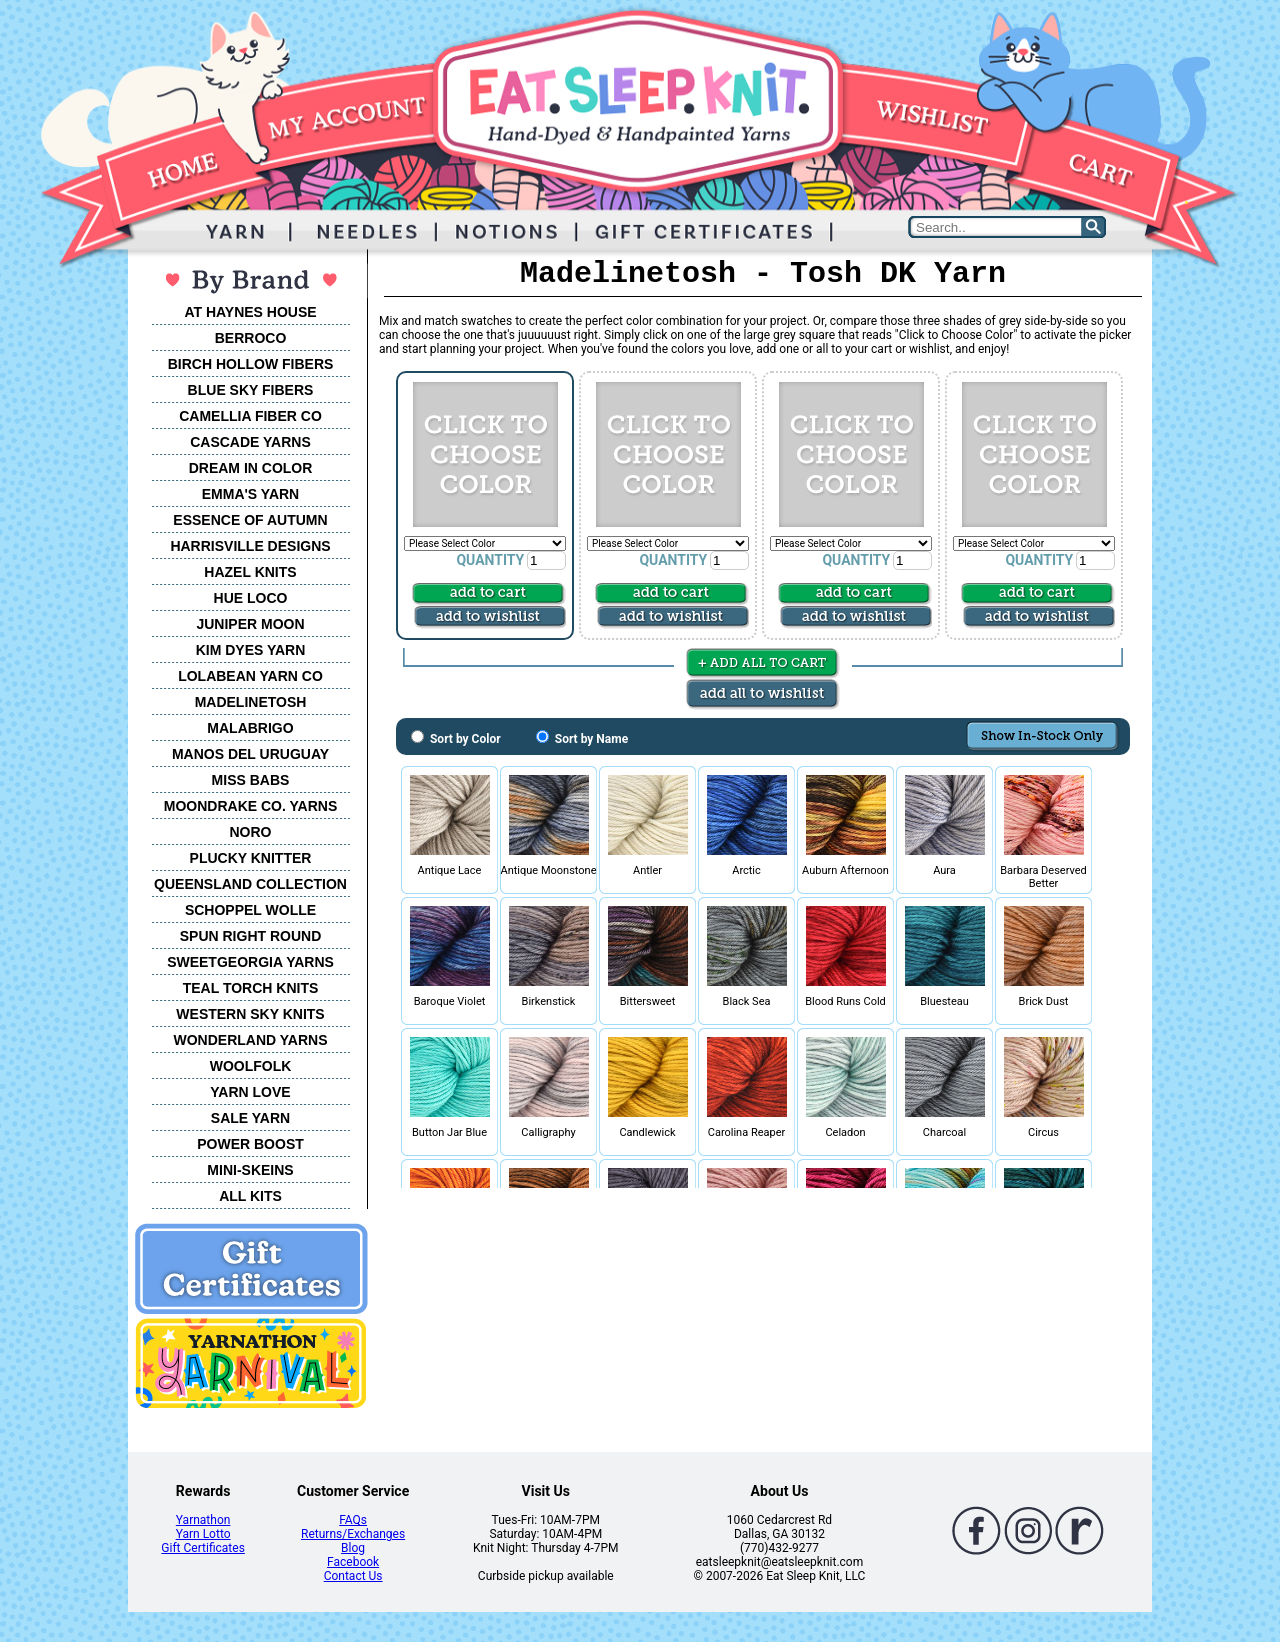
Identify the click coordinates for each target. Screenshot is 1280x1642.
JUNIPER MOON (250, 624)
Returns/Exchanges (353, 1534)
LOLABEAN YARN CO (250, 676)
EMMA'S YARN (250, 494)
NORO (251, 832)
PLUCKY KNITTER (251, 858)
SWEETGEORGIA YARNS (250, 962)
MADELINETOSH (251, 702)
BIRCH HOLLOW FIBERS (251, 364)
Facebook (353, 1562)
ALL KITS (250, 1196)
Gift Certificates (202, 1548)
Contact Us (353, 1576)
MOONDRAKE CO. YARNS (250, 806)
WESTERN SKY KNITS (250, 1014)
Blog (353, 1548)
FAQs (353, 1520)
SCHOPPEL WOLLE (250, 910)
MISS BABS (251, 780)
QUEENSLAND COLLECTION (250, 884)
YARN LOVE (250, 1092)
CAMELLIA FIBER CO (250, 416)
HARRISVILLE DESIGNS (250, 546)
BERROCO (251, 338)
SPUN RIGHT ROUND (251, 936)
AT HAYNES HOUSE (250, 312)
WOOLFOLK (251, 1066)
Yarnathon (203, 1520)
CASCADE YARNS (250, 442)
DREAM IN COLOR (251, 468)
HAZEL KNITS (250, 572)
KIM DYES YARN (251, 650)
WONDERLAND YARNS (250, 1040)
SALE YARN (250, 1118)
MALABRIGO (250, 728)
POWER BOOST (250, 1144)
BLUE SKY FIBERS (251, 390)
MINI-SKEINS (250, 1170)
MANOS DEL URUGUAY (250, 754)
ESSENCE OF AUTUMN (250, 520)
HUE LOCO (251, 598)
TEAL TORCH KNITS (251, 988)
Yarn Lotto (203, 1534)
